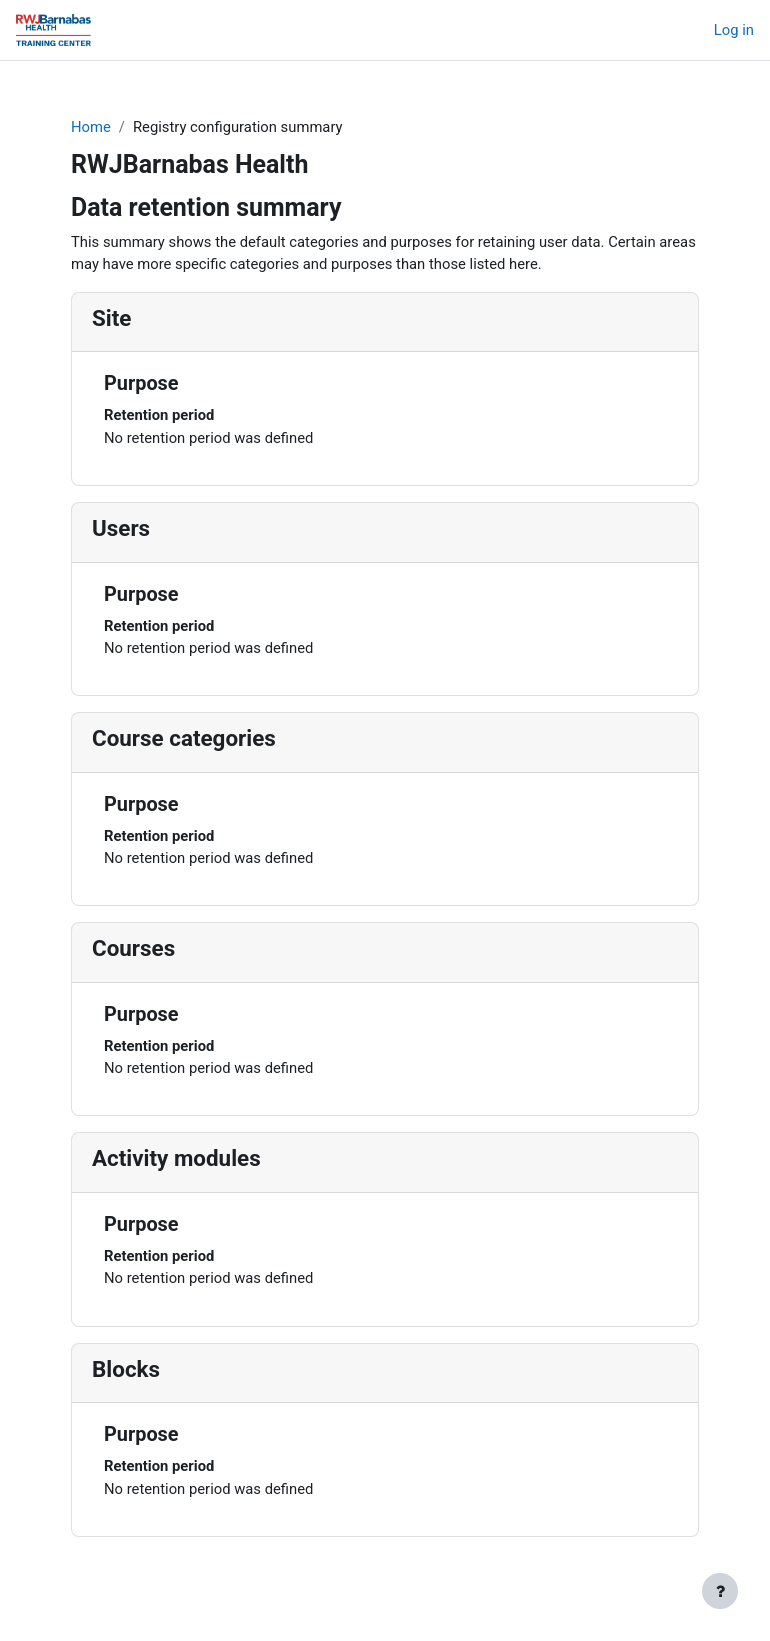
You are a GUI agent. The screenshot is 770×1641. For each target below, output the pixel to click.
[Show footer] (720, 1591)
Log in (734, 30)
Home (91, 127)
